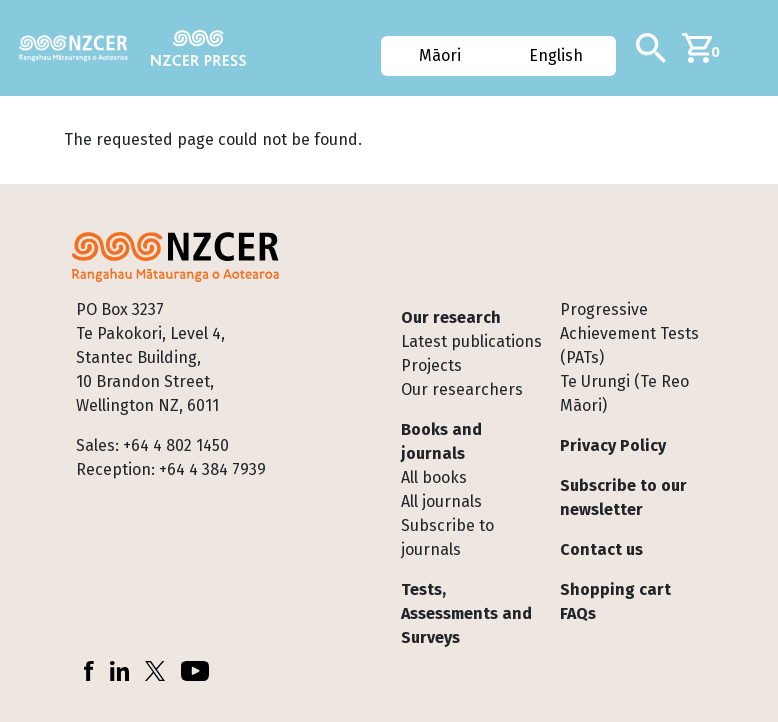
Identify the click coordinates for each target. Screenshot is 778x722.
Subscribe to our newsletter (623, 497)
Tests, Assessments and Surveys (466, 613)
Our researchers (462, 389)
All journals (441, 501)
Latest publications (471, 341)
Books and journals (441, 441)
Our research (451, 317)
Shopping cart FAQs (615, 601)
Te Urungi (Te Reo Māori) (624, 393)
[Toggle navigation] (755, 48)
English (557, 55)
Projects (431, 365)
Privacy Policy (613, 445)
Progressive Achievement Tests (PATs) (629, 333)
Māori (440, 55)
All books (434, 477)
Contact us (601, 549)
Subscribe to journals (447, 537)
